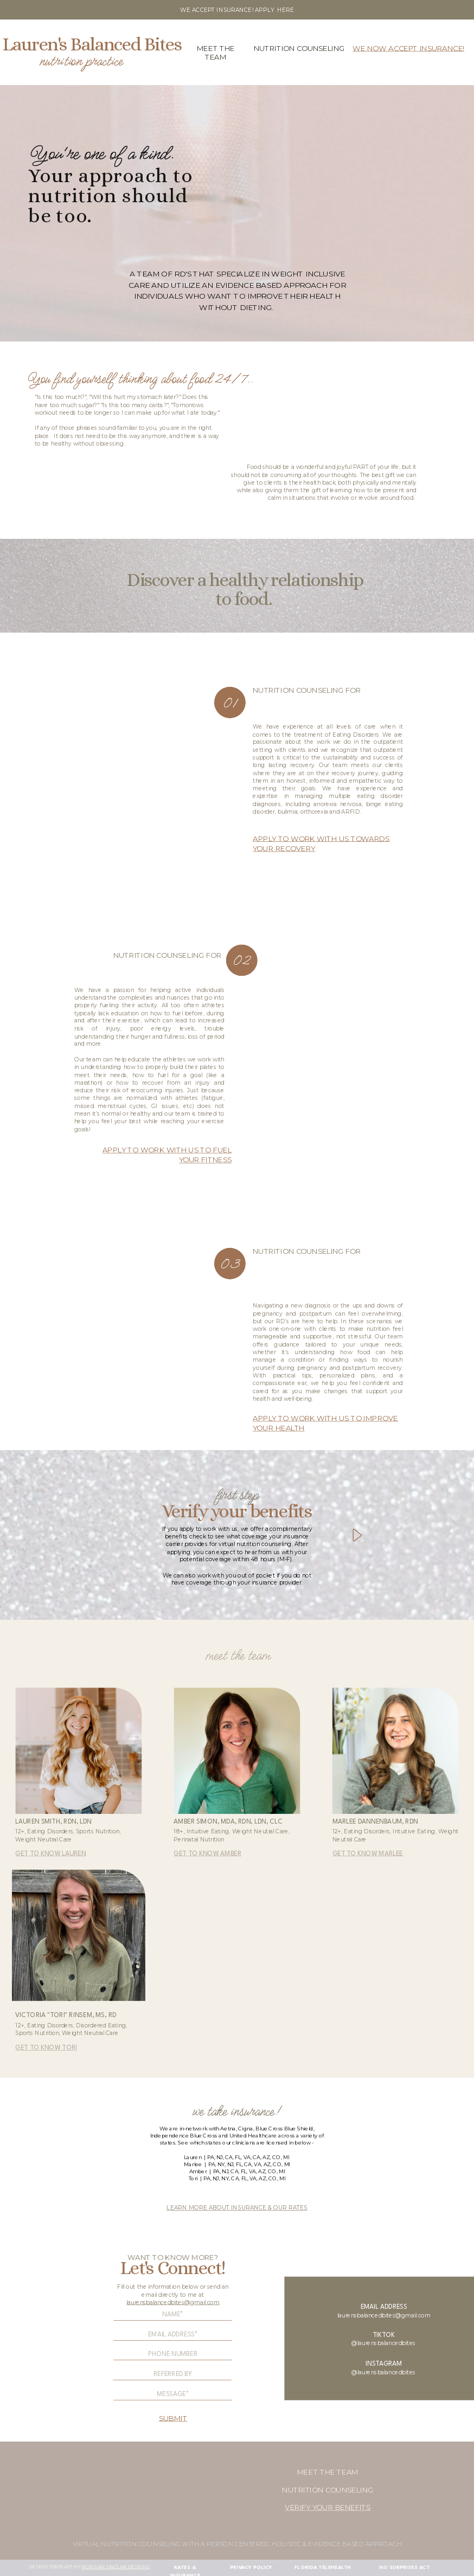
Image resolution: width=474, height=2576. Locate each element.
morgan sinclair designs (116, 2567)
